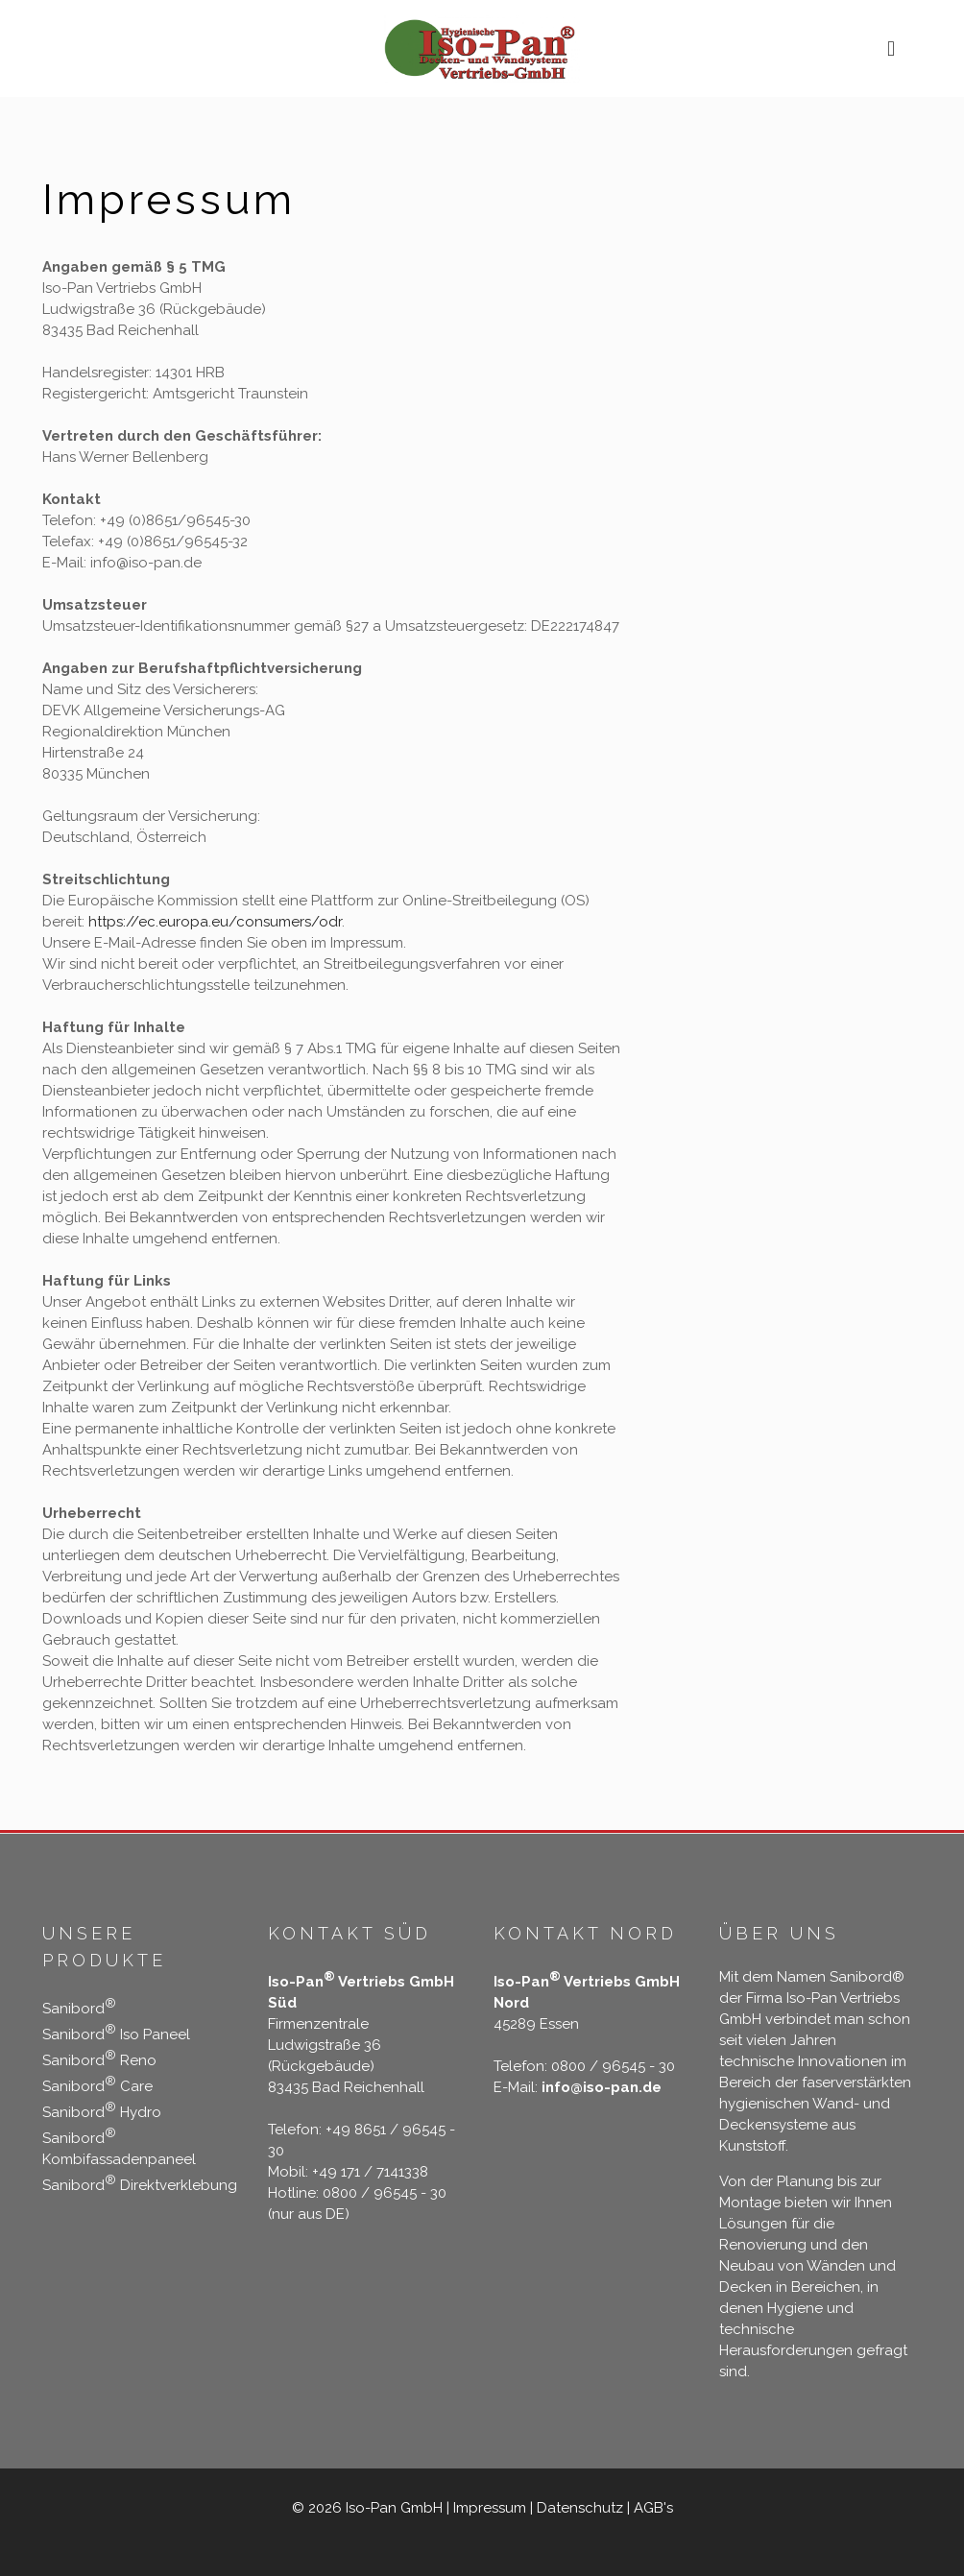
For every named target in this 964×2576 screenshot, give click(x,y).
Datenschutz (580, 2507)
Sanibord (79, 2008)
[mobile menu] (891, 48)
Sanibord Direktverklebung (139, 2185)
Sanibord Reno (99, 2060)
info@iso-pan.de (600, 2087)
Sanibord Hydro (101, 2112)
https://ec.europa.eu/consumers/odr (215, 921)
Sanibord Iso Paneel (116, 2034)
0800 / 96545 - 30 (384, 2193)
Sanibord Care (97, 2086)
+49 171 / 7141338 (370, 2171)
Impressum (489, 2507)
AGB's (653, 2507)
